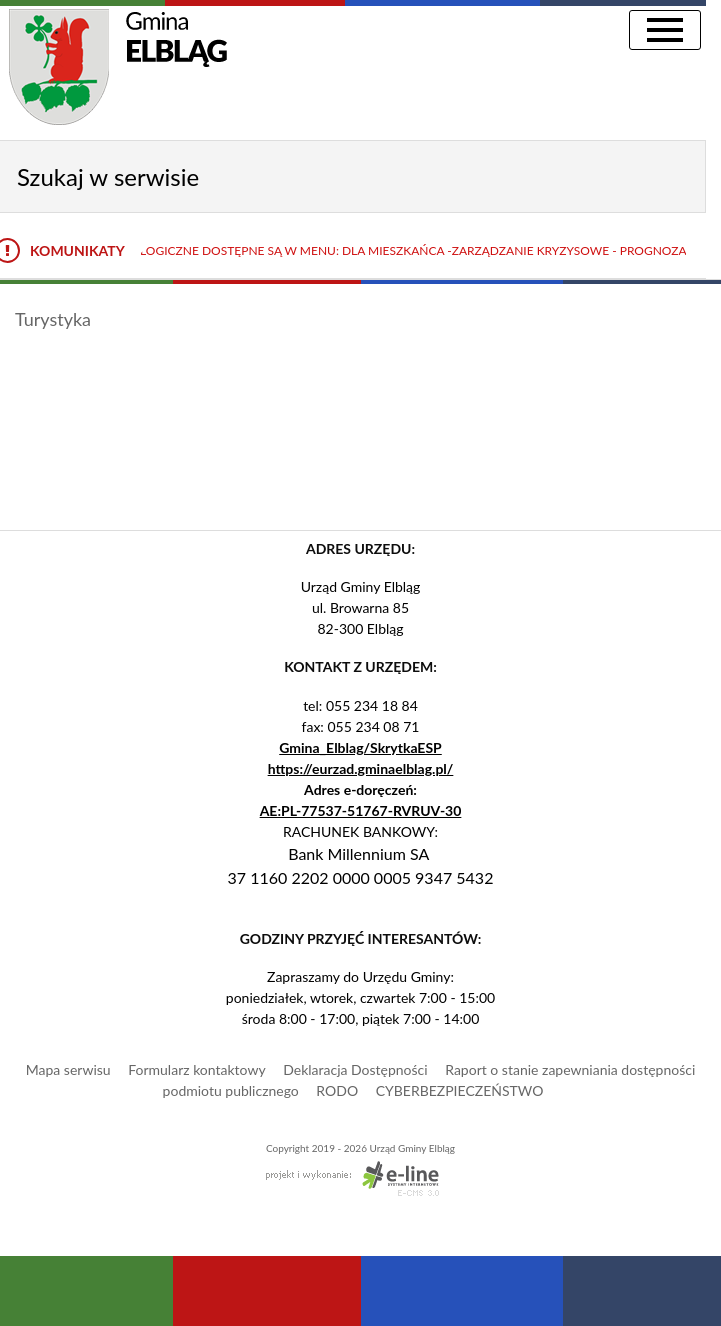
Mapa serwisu (68, 1069)
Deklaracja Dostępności (355, 1069)
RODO (337, 1090)
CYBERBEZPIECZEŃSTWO (460, 1090)
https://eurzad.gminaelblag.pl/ (361, 768)
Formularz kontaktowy (196, 1069)
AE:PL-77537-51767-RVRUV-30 (361, 810)
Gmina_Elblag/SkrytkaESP (360, 747)
